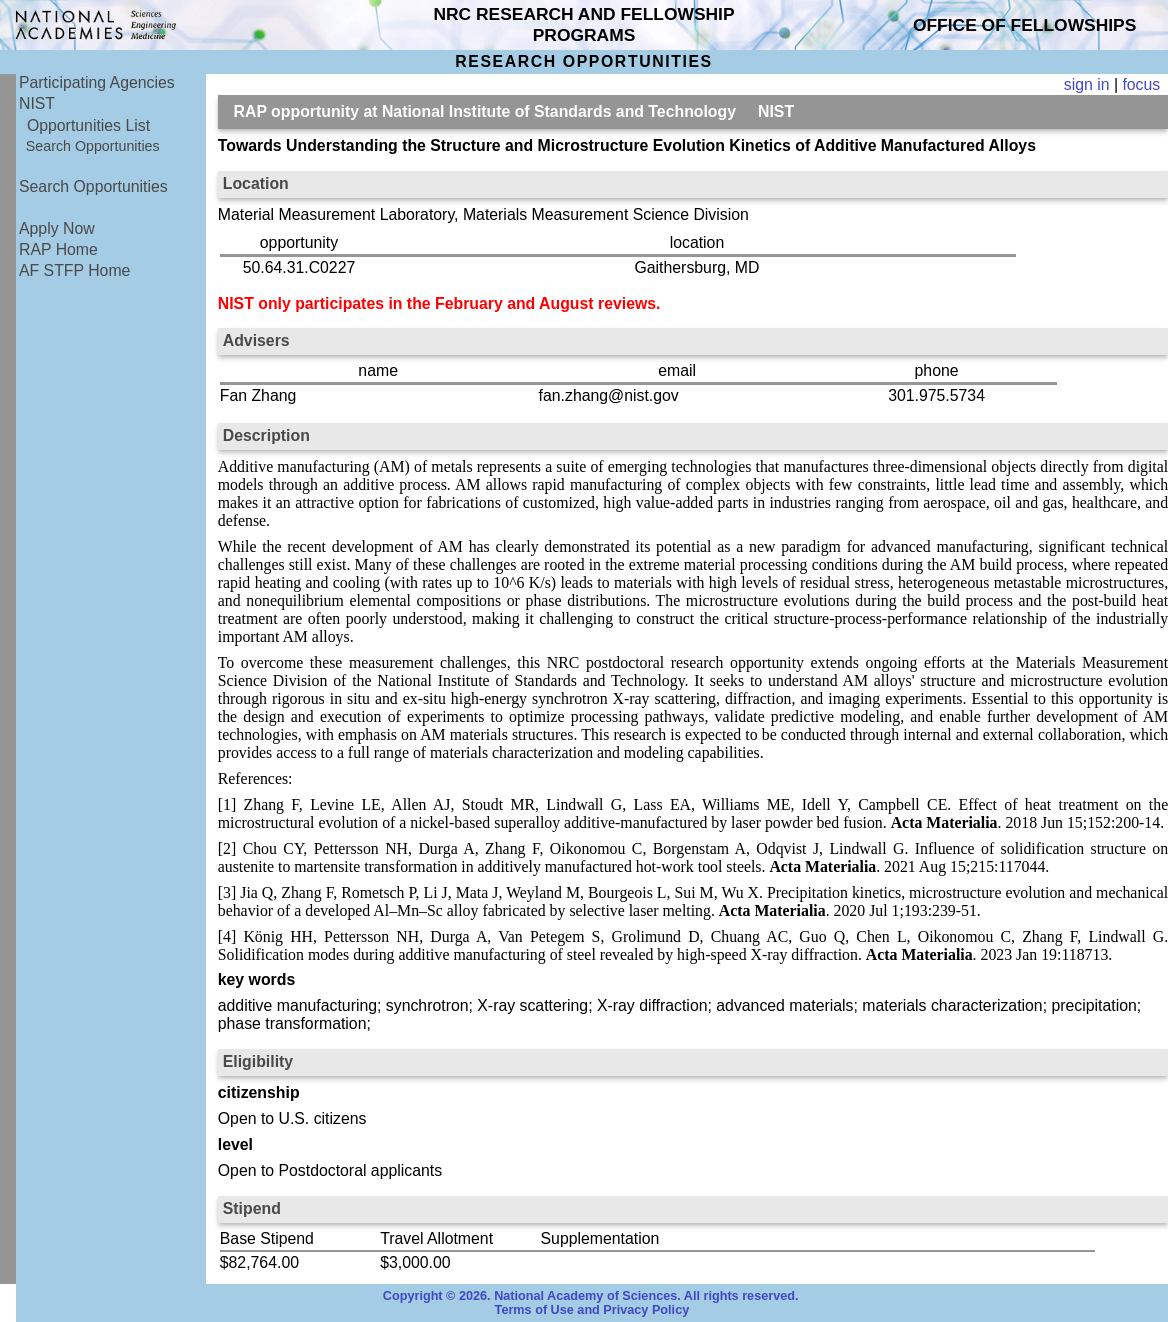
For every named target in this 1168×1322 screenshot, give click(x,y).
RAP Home (58, 249)
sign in (1087, 84)
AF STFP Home (74, 270)
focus (1141, 84)
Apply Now (57, 228)
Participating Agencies (97, 82)
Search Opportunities (93, 146)
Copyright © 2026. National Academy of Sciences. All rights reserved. (591, 1296)
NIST (37, 103)
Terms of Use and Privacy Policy (592, 1310)
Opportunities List (88, 125)
